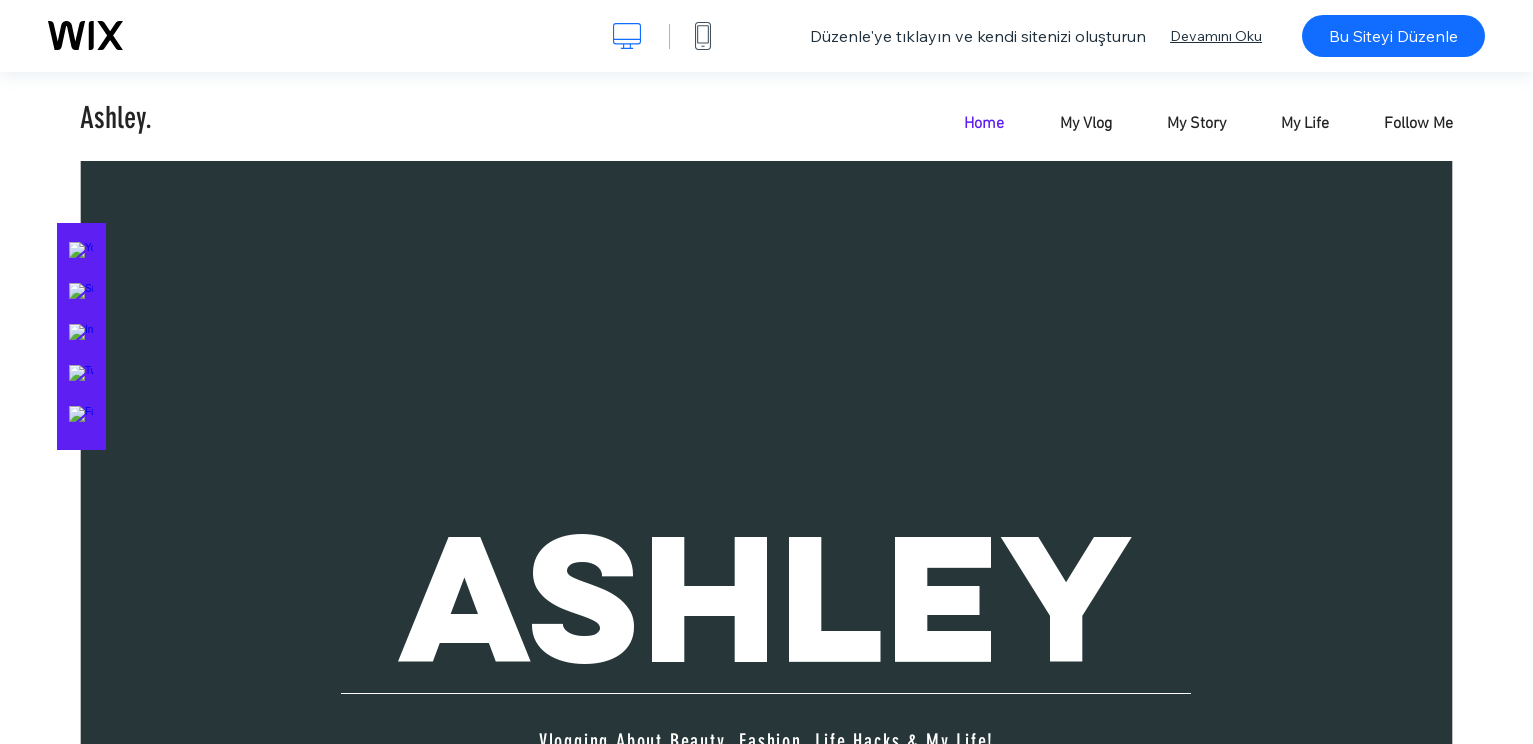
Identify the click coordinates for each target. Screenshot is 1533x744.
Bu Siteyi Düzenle (1393, 36)
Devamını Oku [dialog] (1216, 36)
